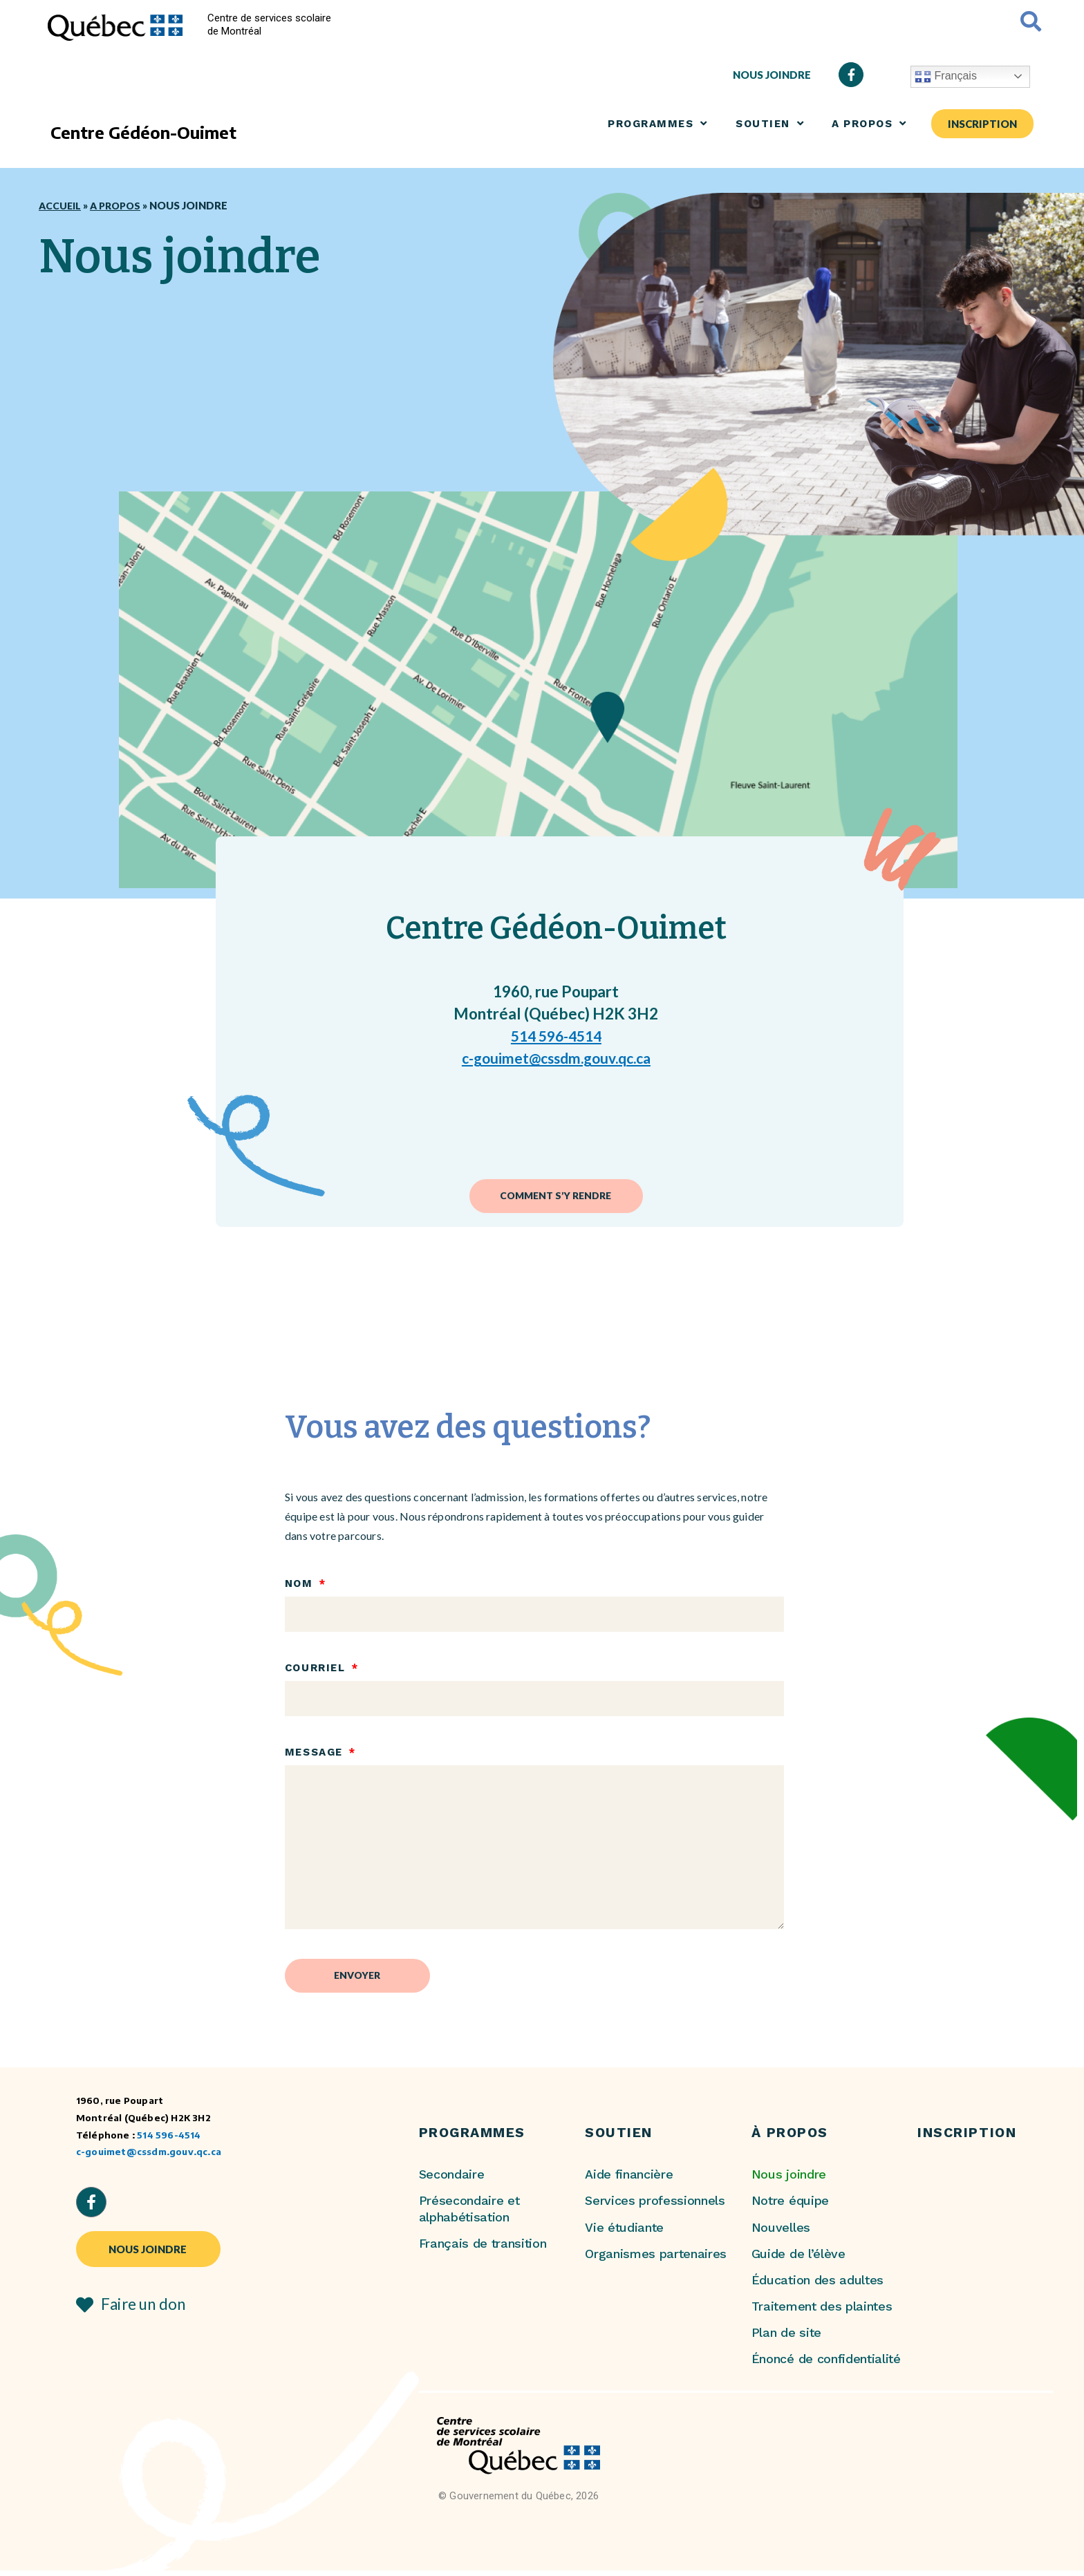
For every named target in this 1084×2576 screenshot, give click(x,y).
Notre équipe (790, 2206)
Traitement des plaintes (822, 2311)
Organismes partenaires (656, 2259)
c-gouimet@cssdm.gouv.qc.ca (556, 1058)
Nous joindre (788, 2180)
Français (946, 76)
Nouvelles (780, 2233)
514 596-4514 (556, 1035)
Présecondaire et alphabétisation (469, 2214)
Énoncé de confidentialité (826, 2365)
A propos (869, 123)
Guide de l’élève (798, 2259)
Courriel (317, 1670)
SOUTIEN (770, 123)
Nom (301, 1585)
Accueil (61, 205)
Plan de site (786, 2338)
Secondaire (452, 2180)
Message (315, 1756)
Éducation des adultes (817, 2285)
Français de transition (483, 2248)
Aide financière (629, 2180)
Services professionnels (655, 2206)
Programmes (658, 123)
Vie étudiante (624, 2233)
